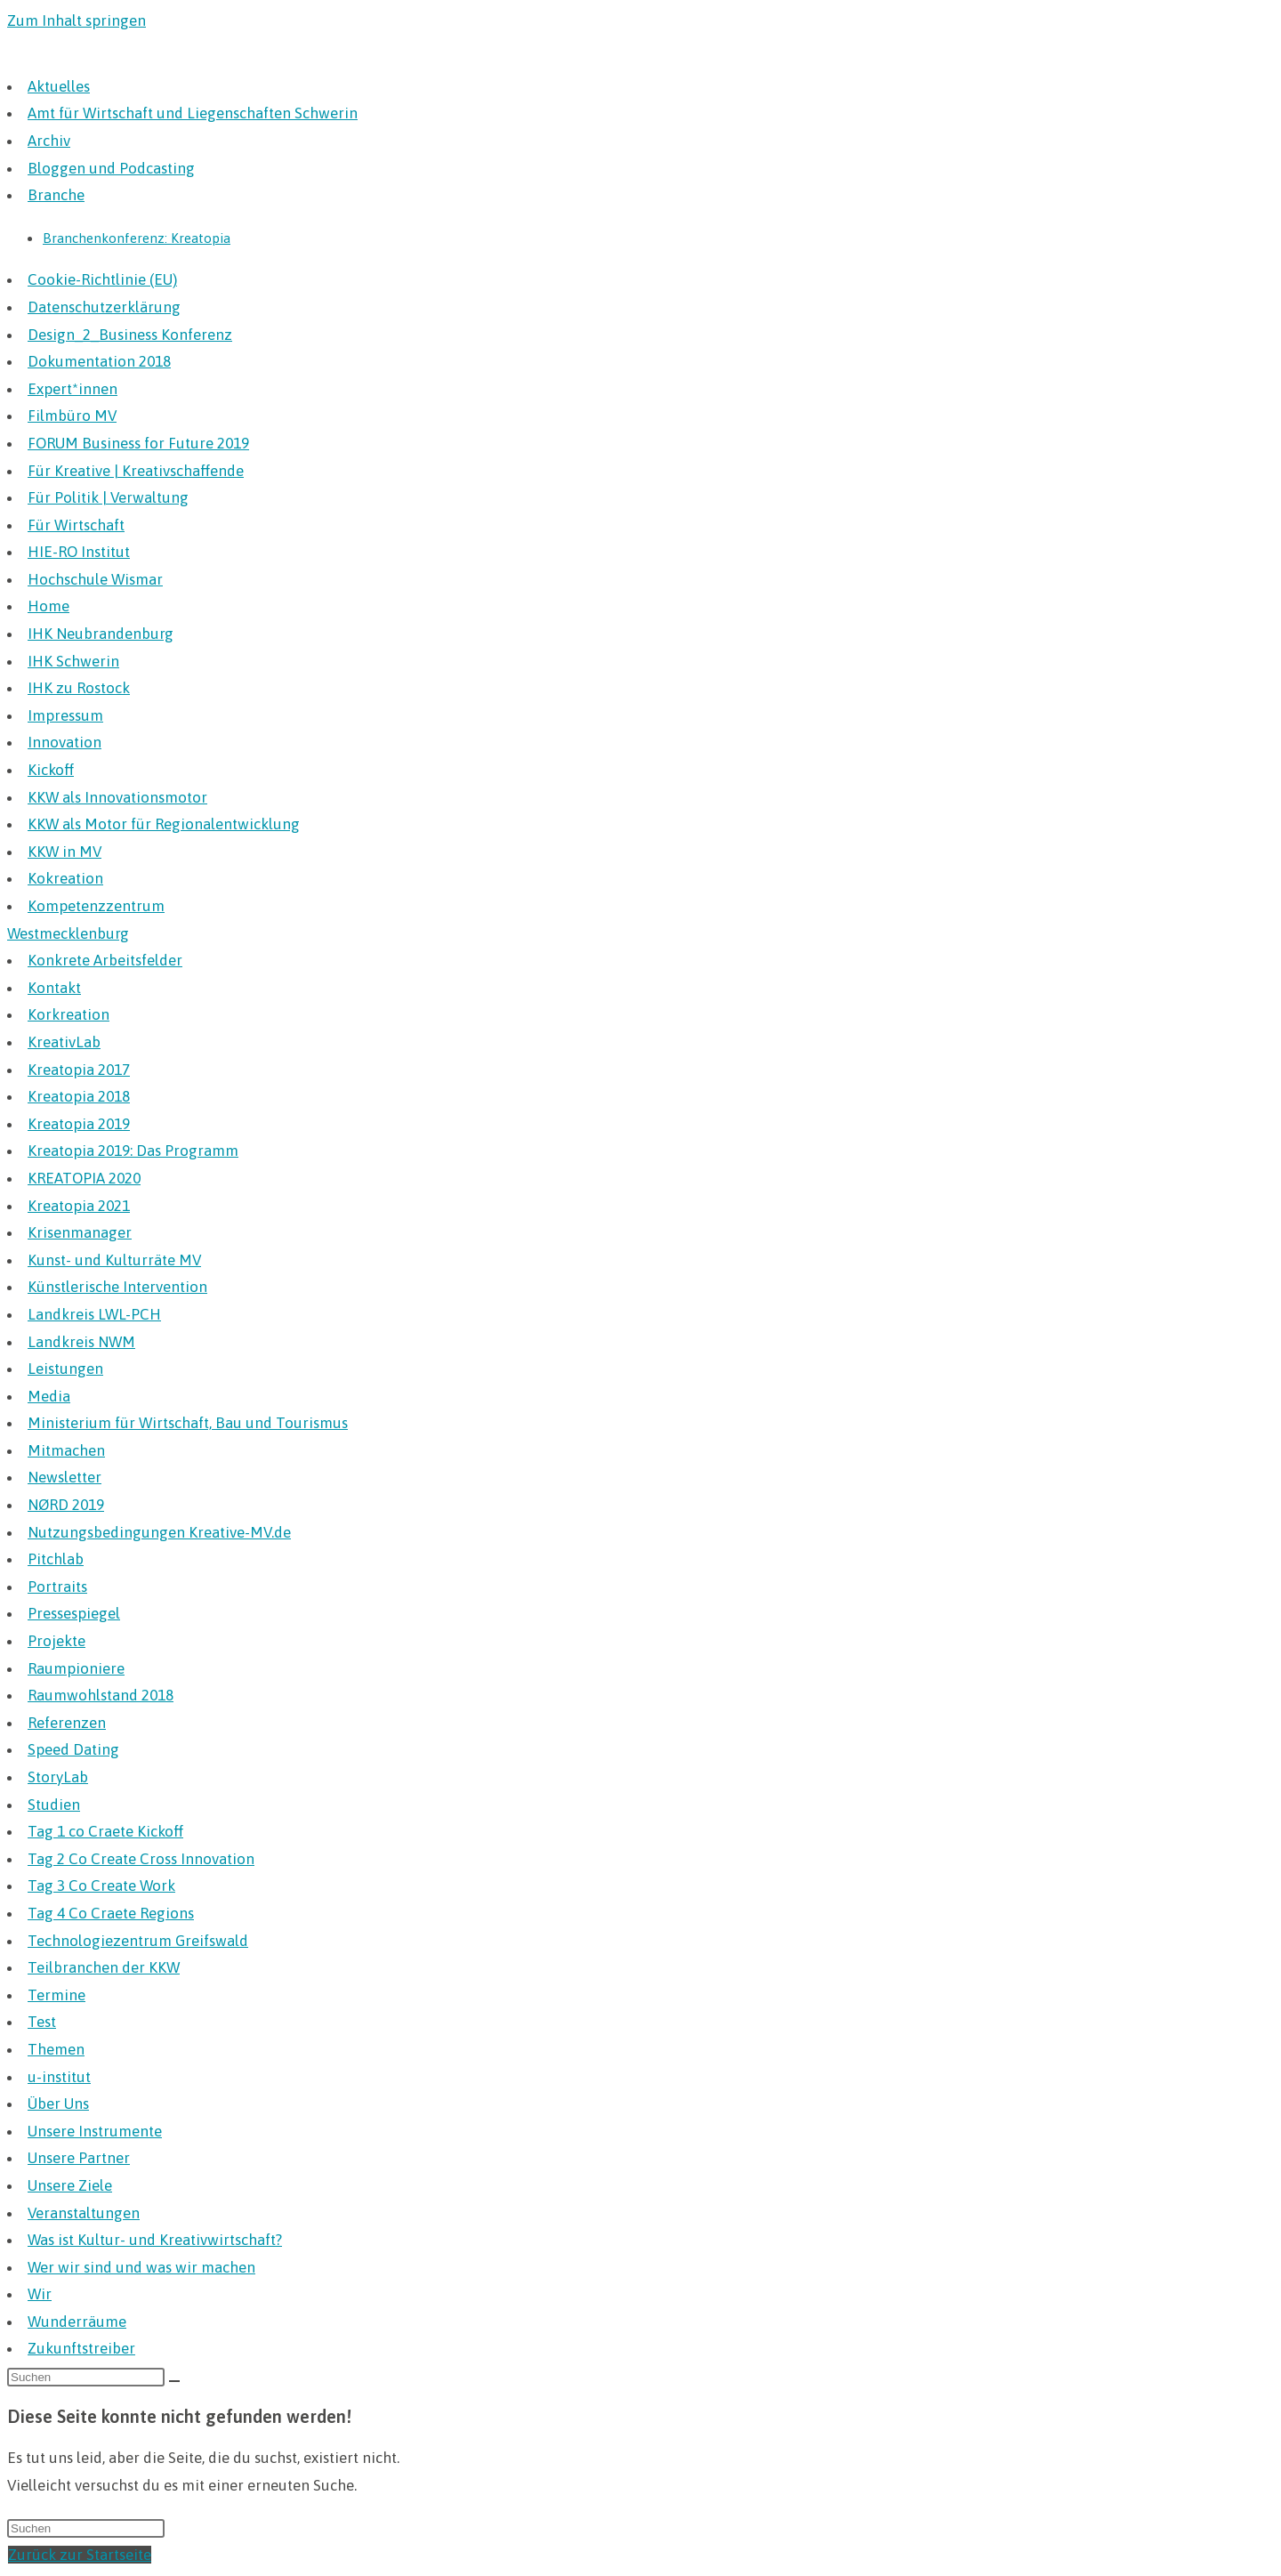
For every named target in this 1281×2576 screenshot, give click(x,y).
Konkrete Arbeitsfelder (105, 960)
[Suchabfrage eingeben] (86, 2377)
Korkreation (68, 1014)
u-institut (59, 2077)
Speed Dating (73, 1749)
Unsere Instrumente (95, 2131)
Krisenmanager (80, 1232)
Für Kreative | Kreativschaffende (136, 471)
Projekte (56, 1641)
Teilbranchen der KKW (104, 1967)
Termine (56, 1995)
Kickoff (51, 770)
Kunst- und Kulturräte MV (114, 1260)
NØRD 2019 (66, 1505)
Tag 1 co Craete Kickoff (105, 1831)
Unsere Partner (79, 2158)
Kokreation (65, 878)
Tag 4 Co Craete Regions (111, 1913)
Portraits (57, 1586)
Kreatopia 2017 (79, 1069)
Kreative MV (63, 54)
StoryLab (58, 1777)
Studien (54, 1804)
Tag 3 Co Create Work (101, 1885)
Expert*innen (72, 389)
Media (49, 1396)
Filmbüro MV (72, 415)
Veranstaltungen (84, 2213)
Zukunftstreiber (81, 2348)
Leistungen (65, 1368)
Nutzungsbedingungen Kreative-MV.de (159, 1532)
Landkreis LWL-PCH (94, 1314)
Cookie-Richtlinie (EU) (102, 279)
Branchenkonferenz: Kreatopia (136, 238)
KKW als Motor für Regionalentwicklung (164, 824)
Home (48, 606)
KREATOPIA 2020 (84, 1178)
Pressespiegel (74, 1613)
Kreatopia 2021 (79, 1206)
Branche (56, 195)
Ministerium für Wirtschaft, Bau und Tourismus (188, 1423)
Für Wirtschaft (76, 525)
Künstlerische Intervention (117, 1287)
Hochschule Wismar (95, 579)
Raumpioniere (76, 1668)
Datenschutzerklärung (104, 307)
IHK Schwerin (73, 661)
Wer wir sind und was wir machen (141, 2267)
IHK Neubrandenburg (100, 633)
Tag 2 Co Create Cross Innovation (141, 1859)
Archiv (49, 140)
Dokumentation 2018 (99, 361)
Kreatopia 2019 (79, 1124)
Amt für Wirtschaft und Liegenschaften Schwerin (193, 113)
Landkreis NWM (81, 1342)
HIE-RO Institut (79, 552)
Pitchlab (56, 1559)
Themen (56, 2049)
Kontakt (54, 988)
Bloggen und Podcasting (111, 168)
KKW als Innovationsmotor (117, 797)
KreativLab (64, 1042)
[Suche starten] (174, 2381)
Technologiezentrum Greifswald (138, 1941)
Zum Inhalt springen (76, 20)
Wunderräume (77, 2321)
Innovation (64, 742)
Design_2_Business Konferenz (130, 334)
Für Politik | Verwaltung (108, 497)
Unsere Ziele (70, 2185)
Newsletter (64, 1477)
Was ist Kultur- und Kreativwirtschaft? (155, 2240)
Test (42, 2022)
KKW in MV (64, 851)
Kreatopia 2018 (79, 1096)
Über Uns (58, 2103)
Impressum (65, 715)
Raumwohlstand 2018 (100, 1695)
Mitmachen (66, 1450)
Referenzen (67, 1723)
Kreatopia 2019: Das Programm (133, 1150)
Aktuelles (59, 86)
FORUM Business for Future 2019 (138, 443)
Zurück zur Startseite (79, 2555)
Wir (40, 2294)
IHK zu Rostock (79, 688)
